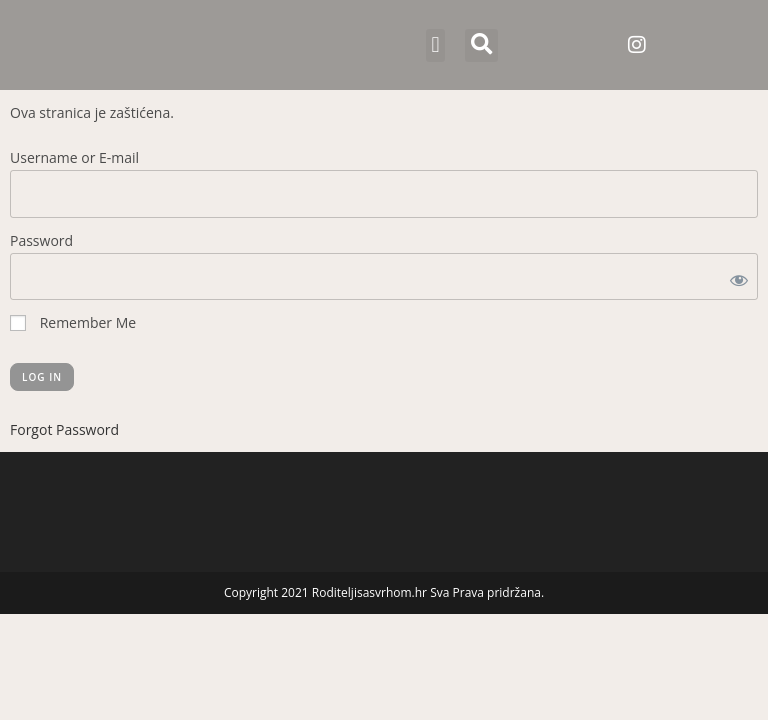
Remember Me (73, 322)
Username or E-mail (74, 157)
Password (41, 240)
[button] (435, 45)
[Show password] (735, 276)
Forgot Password (64, 429)
